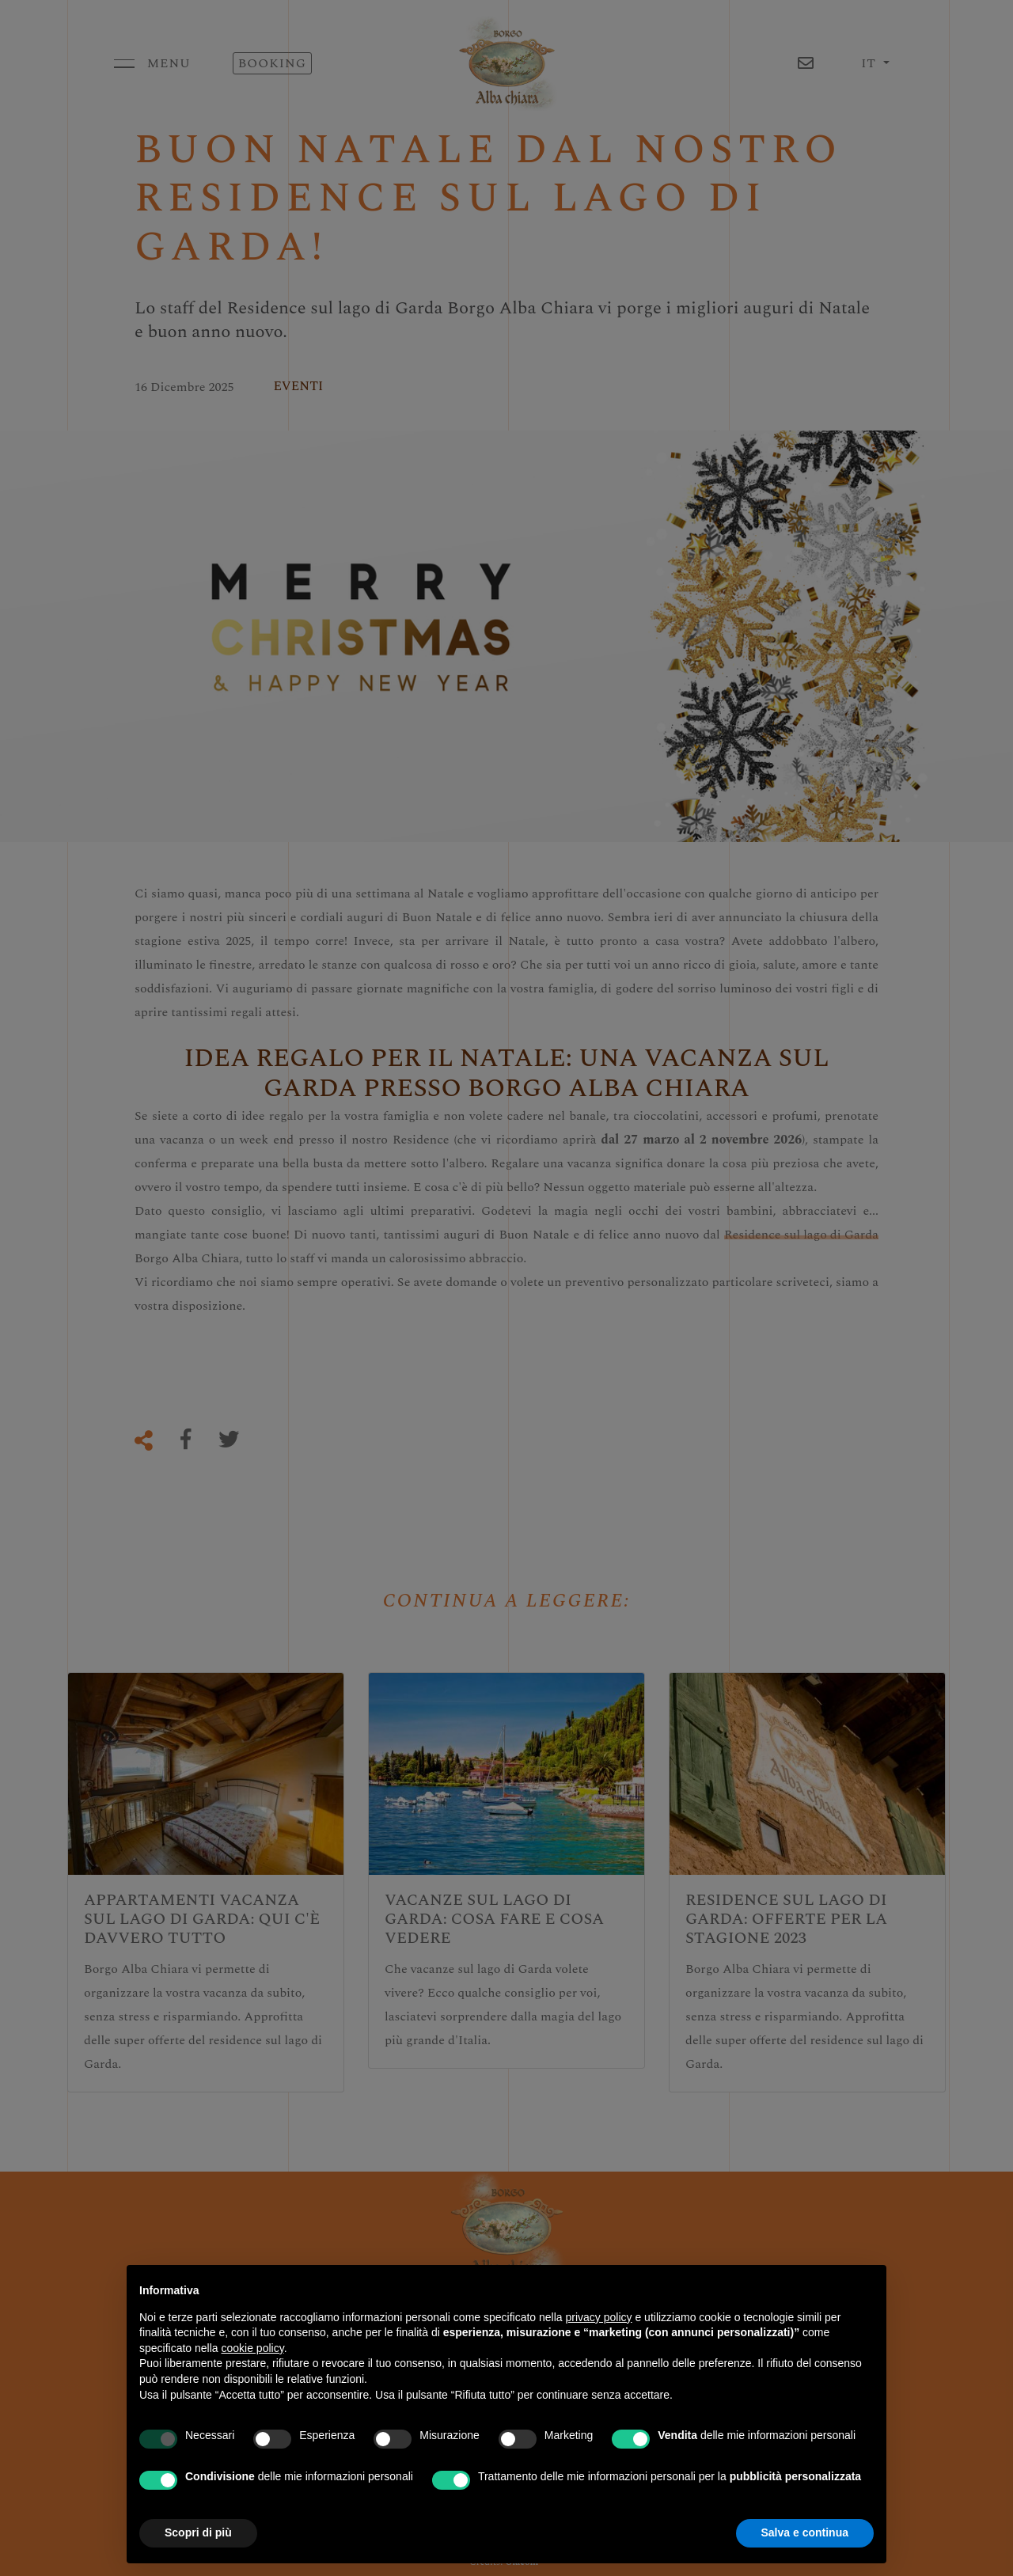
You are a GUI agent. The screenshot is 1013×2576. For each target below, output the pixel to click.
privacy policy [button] (599, 2317)
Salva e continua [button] (804, 2532)
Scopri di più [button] (198, 2532)
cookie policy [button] (253, 2348)
